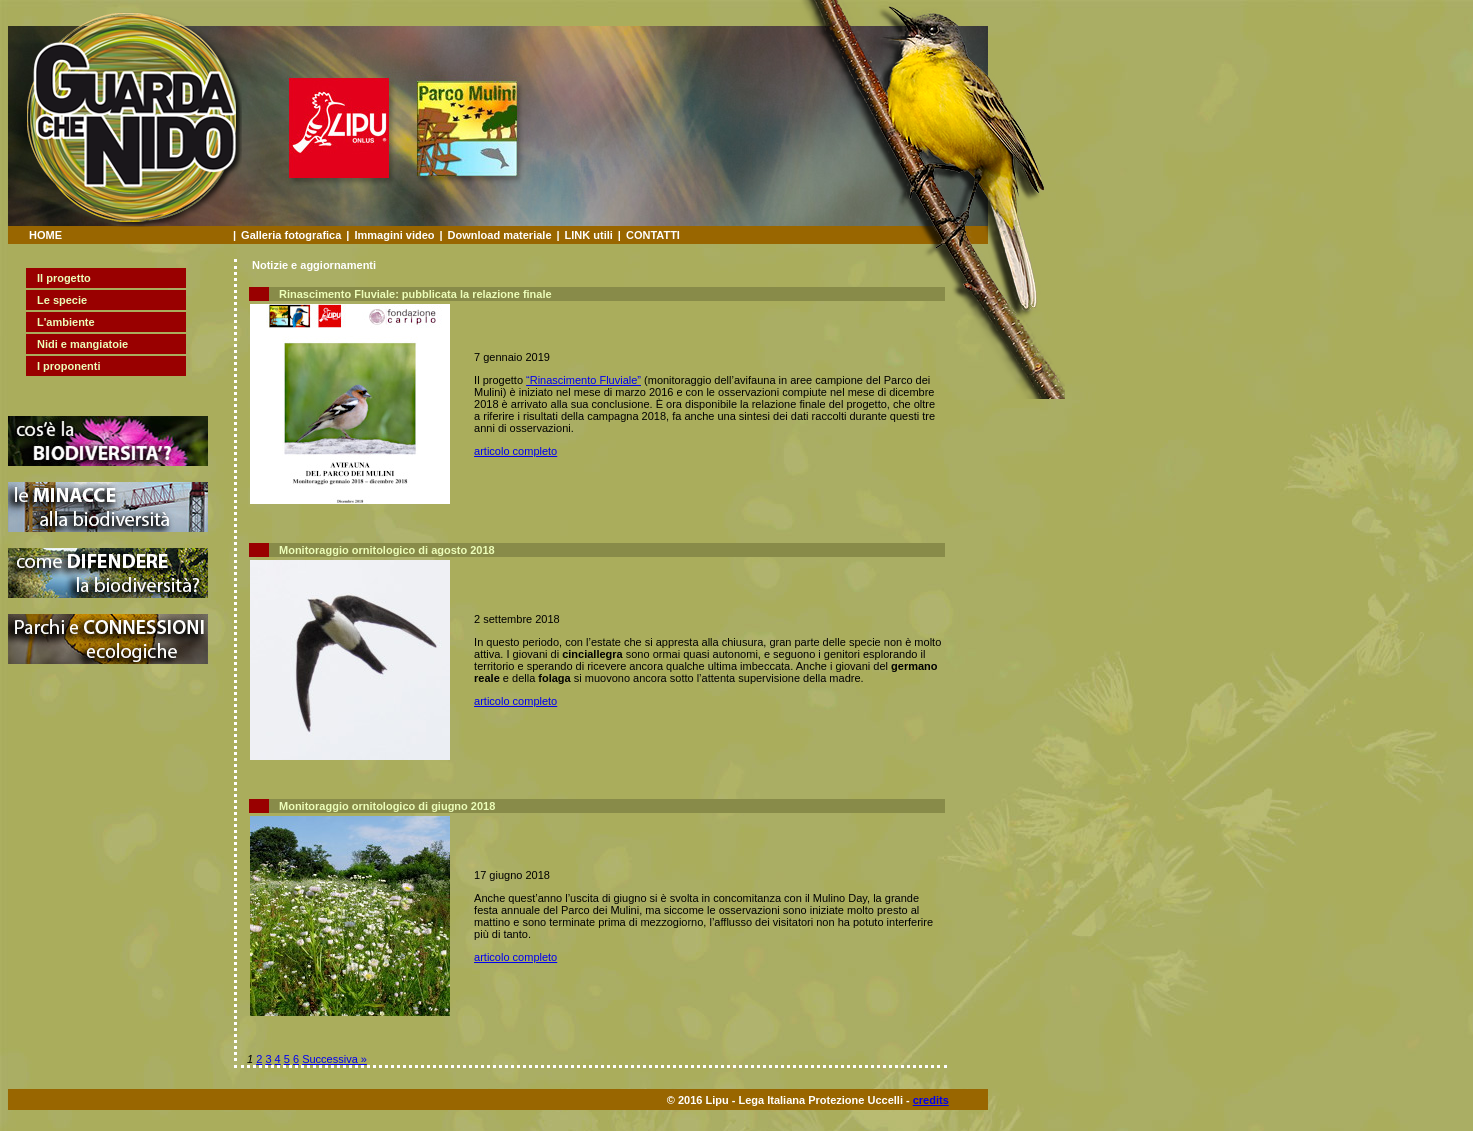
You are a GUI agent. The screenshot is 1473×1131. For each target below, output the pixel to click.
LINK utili (589, 235)
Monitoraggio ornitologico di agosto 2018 (387, 550)
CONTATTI (653, 235)
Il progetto (64, 278)
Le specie (62, 300)
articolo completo (515, 451)
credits (931, 1100)
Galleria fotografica (291, 235)
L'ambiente (66, 322)
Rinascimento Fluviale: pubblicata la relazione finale (415, 294)
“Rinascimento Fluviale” (583, 380)
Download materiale (500, 235)
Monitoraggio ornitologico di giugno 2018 (387, 806)
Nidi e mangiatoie (82, 344)
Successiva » (334, 1059)
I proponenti (69, 366)
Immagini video (394, 235)
